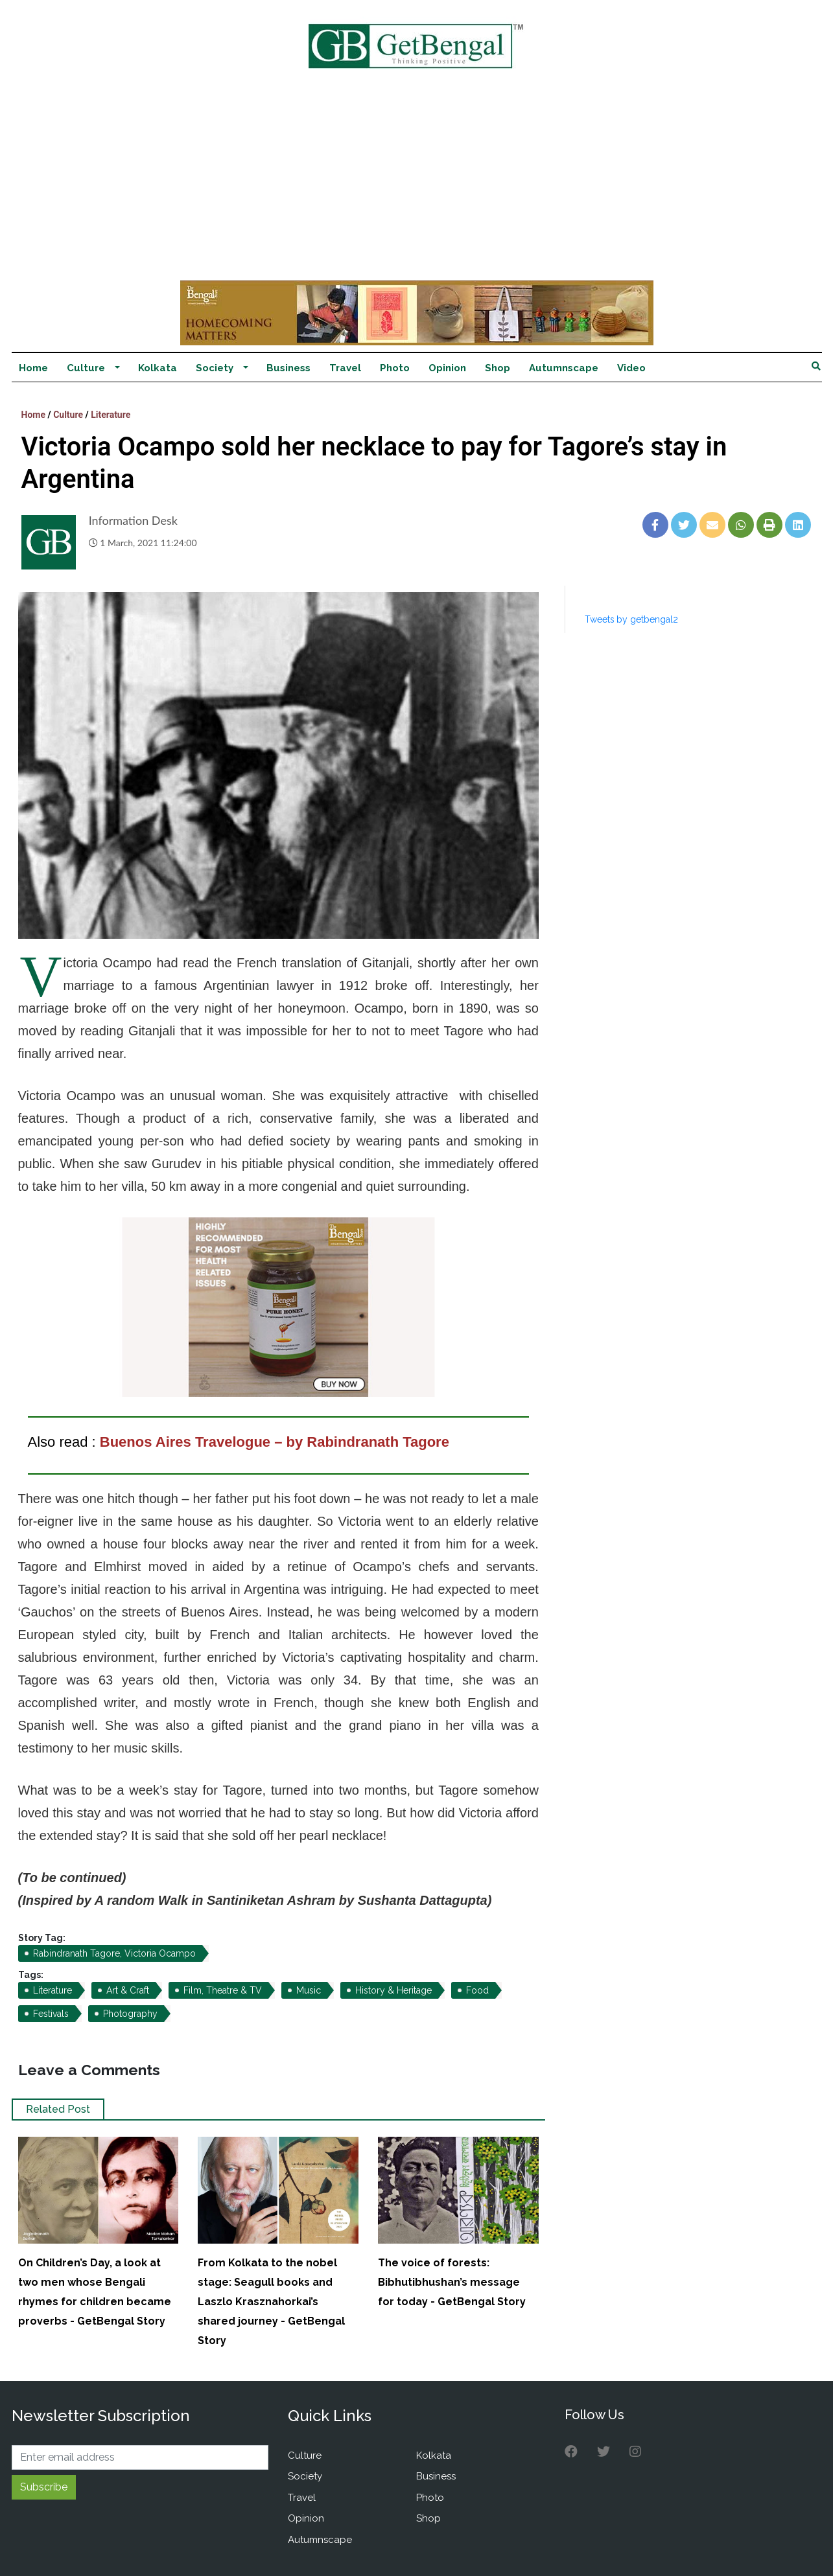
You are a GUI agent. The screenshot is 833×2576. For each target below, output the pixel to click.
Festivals (51, 2013)
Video (631, 368)
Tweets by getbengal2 (632, 619)
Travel (345, 368)
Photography (130, 2013)
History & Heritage (393, 1990)
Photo (395, 368)
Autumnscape (563, 368)
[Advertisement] (417, 183)
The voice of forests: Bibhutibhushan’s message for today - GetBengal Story (452, 2282)
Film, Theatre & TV (222, 1990)
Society (214, 368)
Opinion (447, 368)
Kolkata (157, 368)
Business (288, 368)
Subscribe (43, 2487)
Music (308, 1990)
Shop (497, 368)
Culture (86, 368)
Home (33, 368)
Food (477, 1990)
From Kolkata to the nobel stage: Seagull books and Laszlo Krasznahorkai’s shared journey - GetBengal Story (271, 2302)
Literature (110, 414)
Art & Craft (127, 1990)
